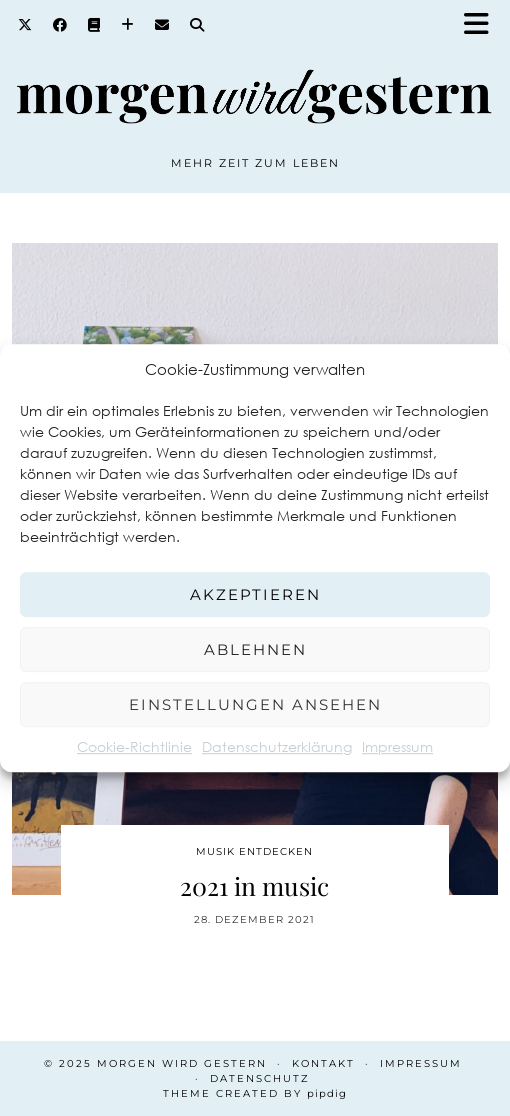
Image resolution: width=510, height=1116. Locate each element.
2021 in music (254, 885)
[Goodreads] (94, 25)
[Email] (162, 25)
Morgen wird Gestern (182, 1063)
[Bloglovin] (128, 25)
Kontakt (323, 1063)
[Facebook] (60, 25)
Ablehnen (255, 649)
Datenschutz (260, 1078)
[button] (483, 25)
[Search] (197, 25)
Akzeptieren (255, 594)
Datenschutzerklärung (277, 746)
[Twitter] (25, 25)
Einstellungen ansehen (255, 704)
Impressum (397, 746)
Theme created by (255, 1093)
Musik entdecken (254, 851)
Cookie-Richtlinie (134, 746)
